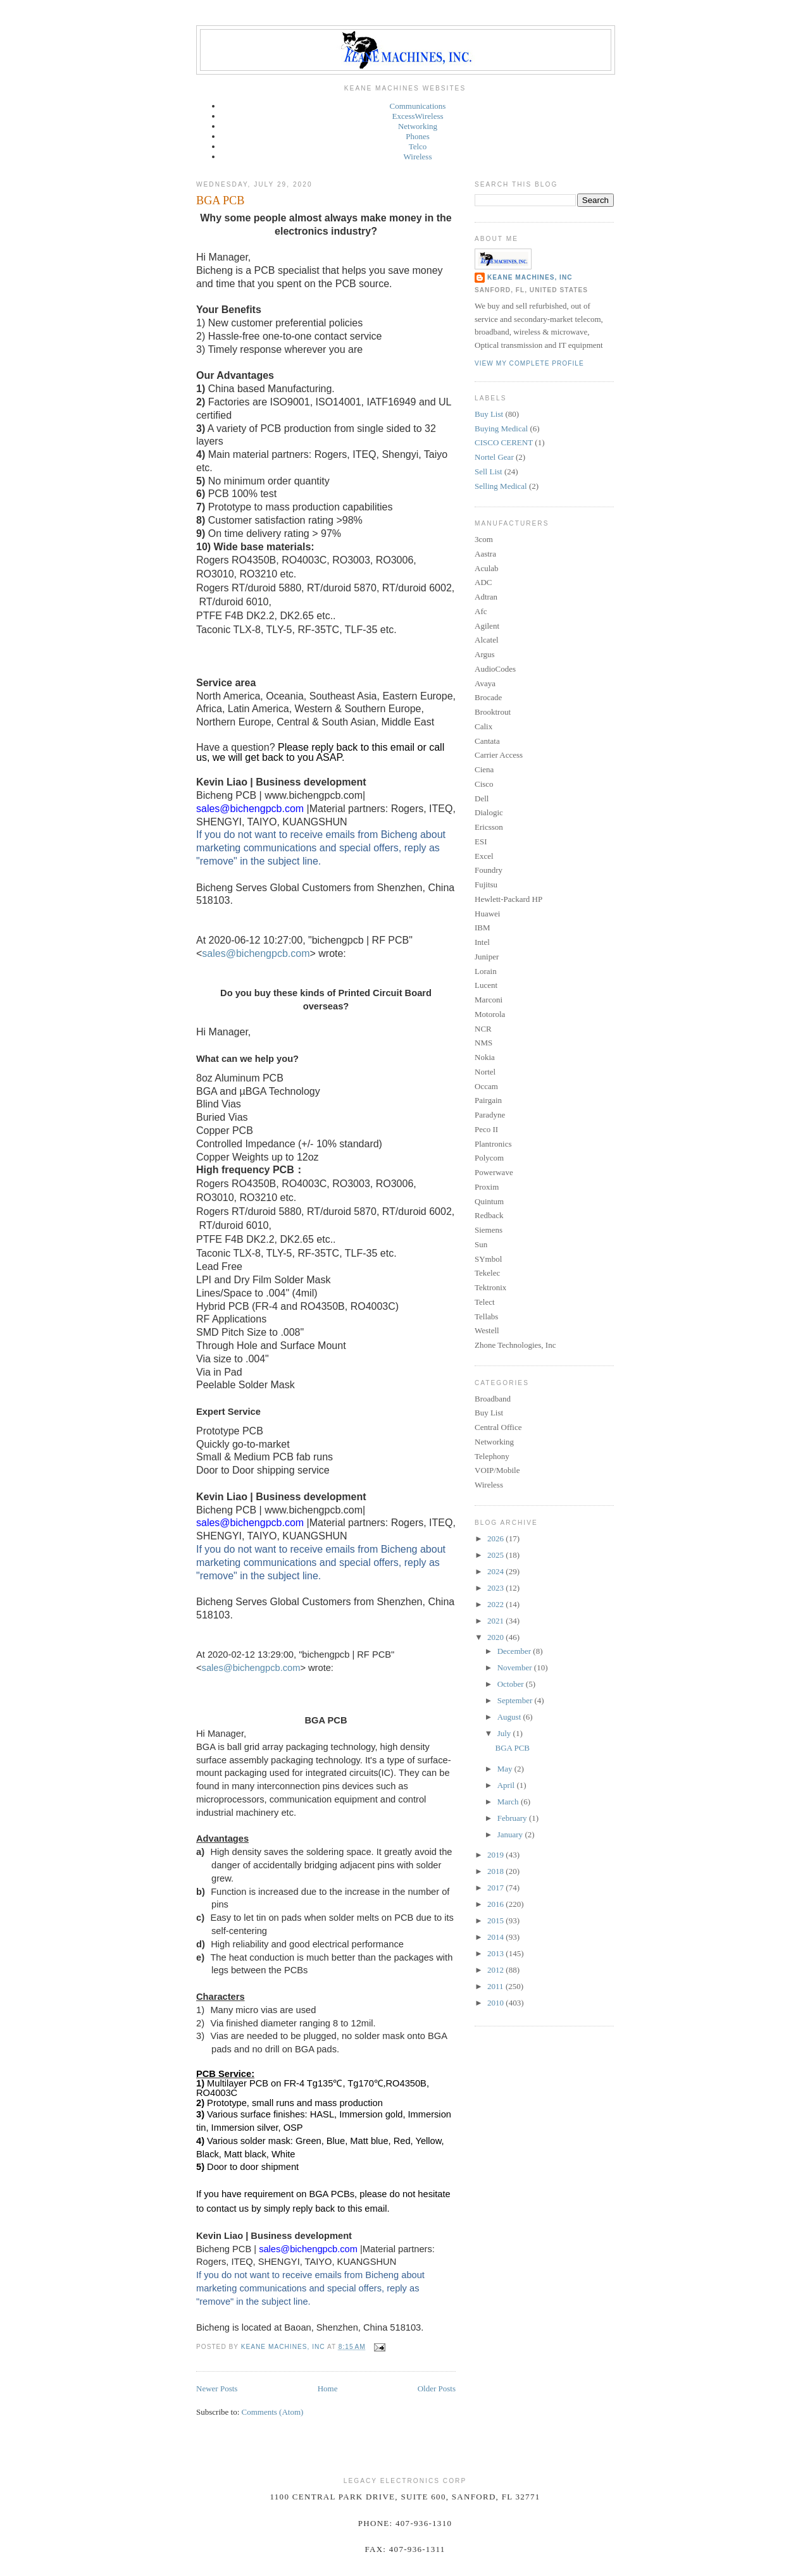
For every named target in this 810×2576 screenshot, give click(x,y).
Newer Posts (216, 2388)
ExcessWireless (417, 116)
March (509, 1801)
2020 (496, 1637)
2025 (496, 1555)
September (516, 1700)
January (511, 1834)
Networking (417, 126)
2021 (496, 1620)
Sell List (488, 471)
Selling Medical (501, 486)
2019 (496, 1854)
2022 (496, 1604)
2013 (496, 1953)
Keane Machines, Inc (530, 277)
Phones (418, 136)
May (505, 1768)
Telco (418, 146)
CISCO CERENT (504, 442)
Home (328, 2388)
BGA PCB (220, 200)
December (515, 1651)
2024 (496, 1571)
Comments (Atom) (273, 2412)
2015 (496, 1920)
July (505, 1733)
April (507, 1785)
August (510, 1717)
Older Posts (437, 2388)
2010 (496, 2002)
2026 (496, 1538)
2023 (496, 1588)
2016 (496, 1904)
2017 (496, 1887)
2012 (496, 1970)
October (511, 1684)
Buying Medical (501, 428)
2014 (496, 1937)
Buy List (489, 414)
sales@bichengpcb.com (255, 953)
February (513, 1818)
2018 (496, 1871)
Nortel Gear (494, 457)
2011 (496, 1986)
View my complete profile (529, 363)
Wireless (418, 156)
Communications (418, 106)
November (515, 1667)
